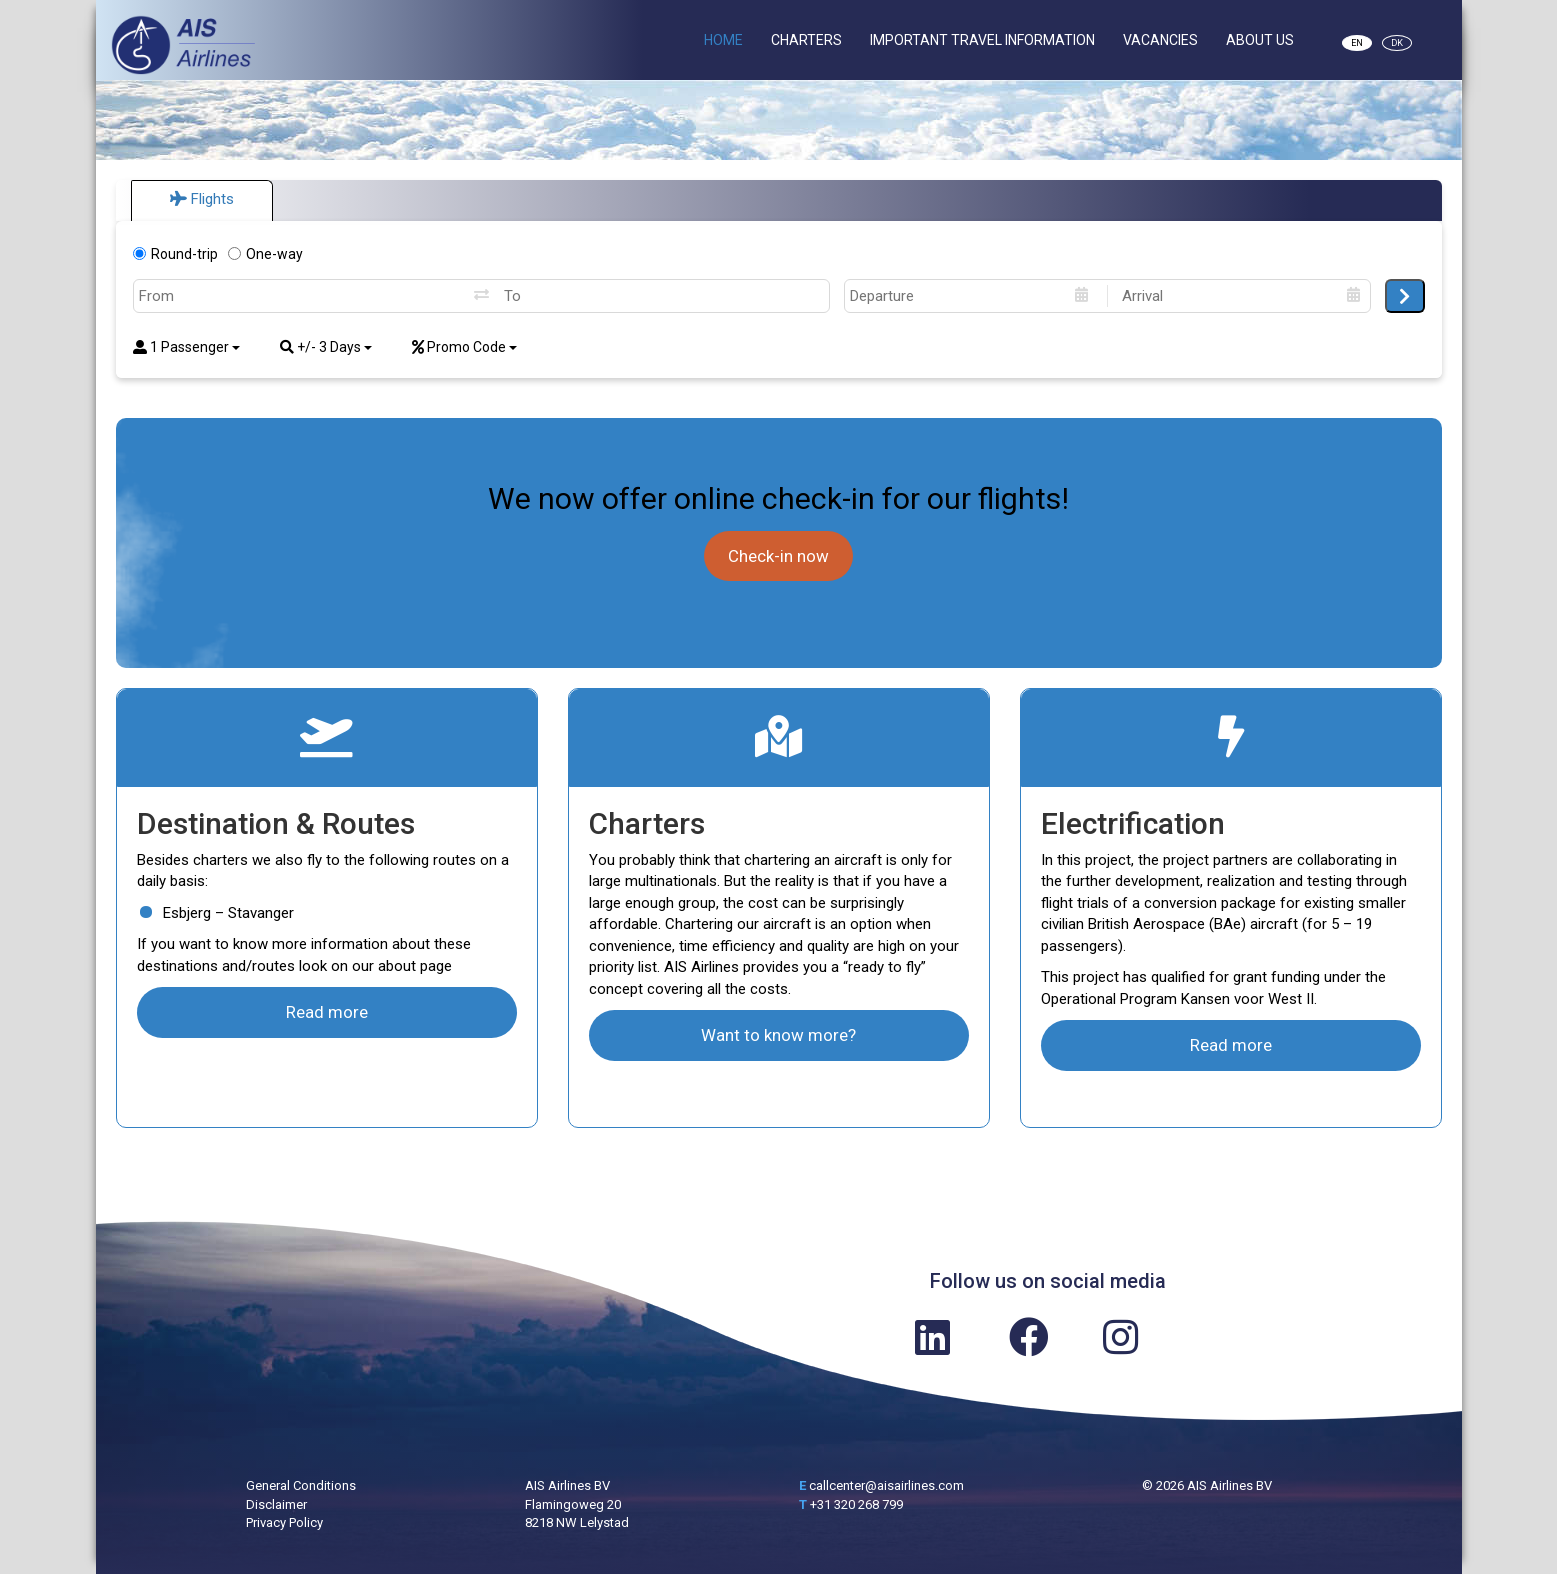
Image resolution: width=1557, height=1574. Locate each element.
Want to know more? (778, 1035)
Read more (327, 1012)
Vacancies (1160, 40)
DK (1397, 43)
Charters (806, 40)
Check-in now (778, 556)
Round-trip (175, 254)
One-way (265, 254)
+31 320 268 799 (856, 1504)
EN (1357, 43)
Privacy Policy (284, 1522)
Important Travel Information (982, 40)
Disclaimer (276, 1504)
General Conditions (301, 1485)
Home (723, 40)
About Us (1260, 40)
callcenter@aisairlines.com (886, 1485)
